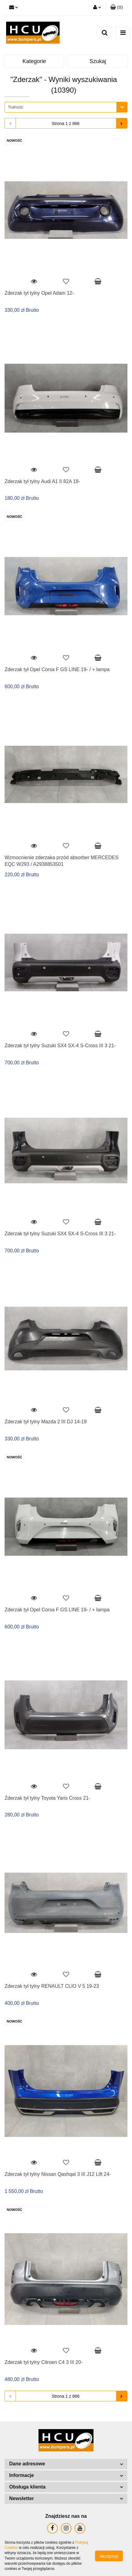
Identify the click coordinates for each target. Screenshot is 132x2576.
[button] (116, 7)
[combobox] (66, 107)
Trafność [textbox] (15, 107)
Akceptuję (109, 2555)
